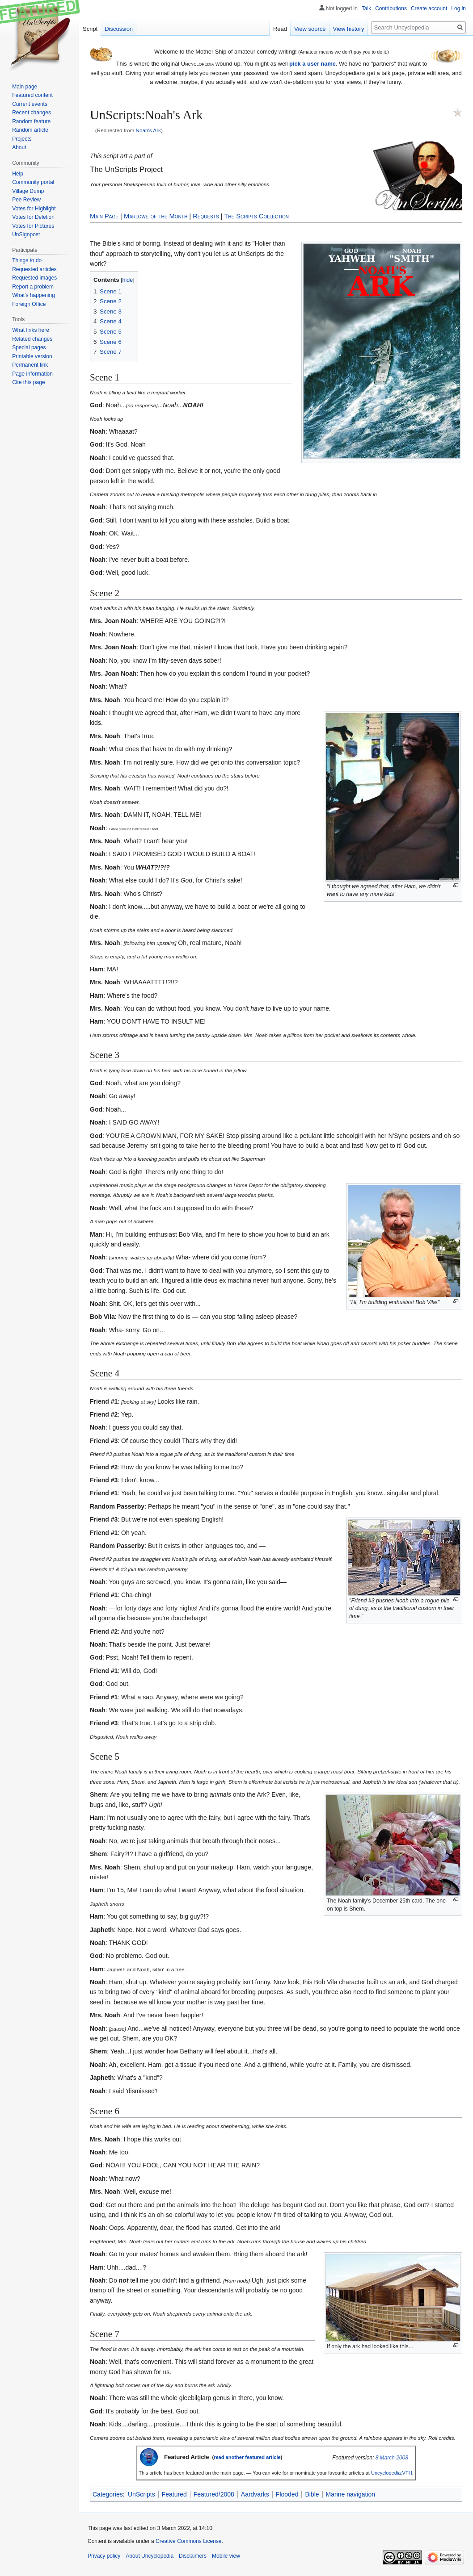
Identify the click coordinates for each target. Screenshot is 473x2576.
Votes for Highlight (33, 208)
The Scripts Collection (256, 216)
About (19, 147)
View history (348, 28)
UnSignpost (26, 234)
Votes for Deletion (33, 217)
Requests (206, 216)
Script (90, 28)
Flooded (287, 2494)
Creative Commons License (188, 2541)
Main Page (104, 216)
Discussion (119, 28)
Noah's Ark (148, 130)
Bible (312, 2494)
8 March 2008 (392, 2458)
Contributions (391, 8)
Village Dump (28, 191)
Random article (30, 130)
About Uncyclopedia (149, 2556)
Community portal (33, 182)
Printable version (32, 356)
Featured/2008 (214, 2494)
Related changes (32, 339)
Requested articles (34, 269)
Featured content (32, 95)
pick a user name (312, 63)
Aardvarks (255, 2494)
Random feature (31, 121)
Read (280, 28)
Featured (174, 2494)
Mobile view (226, 2556)
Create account (429, 8)
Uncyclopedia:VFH (391, 2473)
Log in (458, 8)
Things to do (27, 260)
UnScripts (141, 2494)
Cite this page (28, 382)
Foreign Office (29, 304)
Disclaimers (193, 2556)
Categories (108, 2494)
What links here (30, 330)
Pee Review (26, 200)
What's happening (33, 295)
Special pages (29, 347)
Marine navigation (351, 2494)
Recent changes (31, 112)
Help (17, 174)
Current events (29, 104)
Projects (21, 139)
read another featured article (247, 2457)
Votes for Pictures (33, 226)
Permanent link (30, 365)
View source (310, 28)
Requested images (34, 278)
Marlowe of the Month (155, 216)
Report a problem (33, 287)
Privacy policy (104, 2556)
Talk (366, 8)
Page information (32, 374)
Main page (24, 87)
